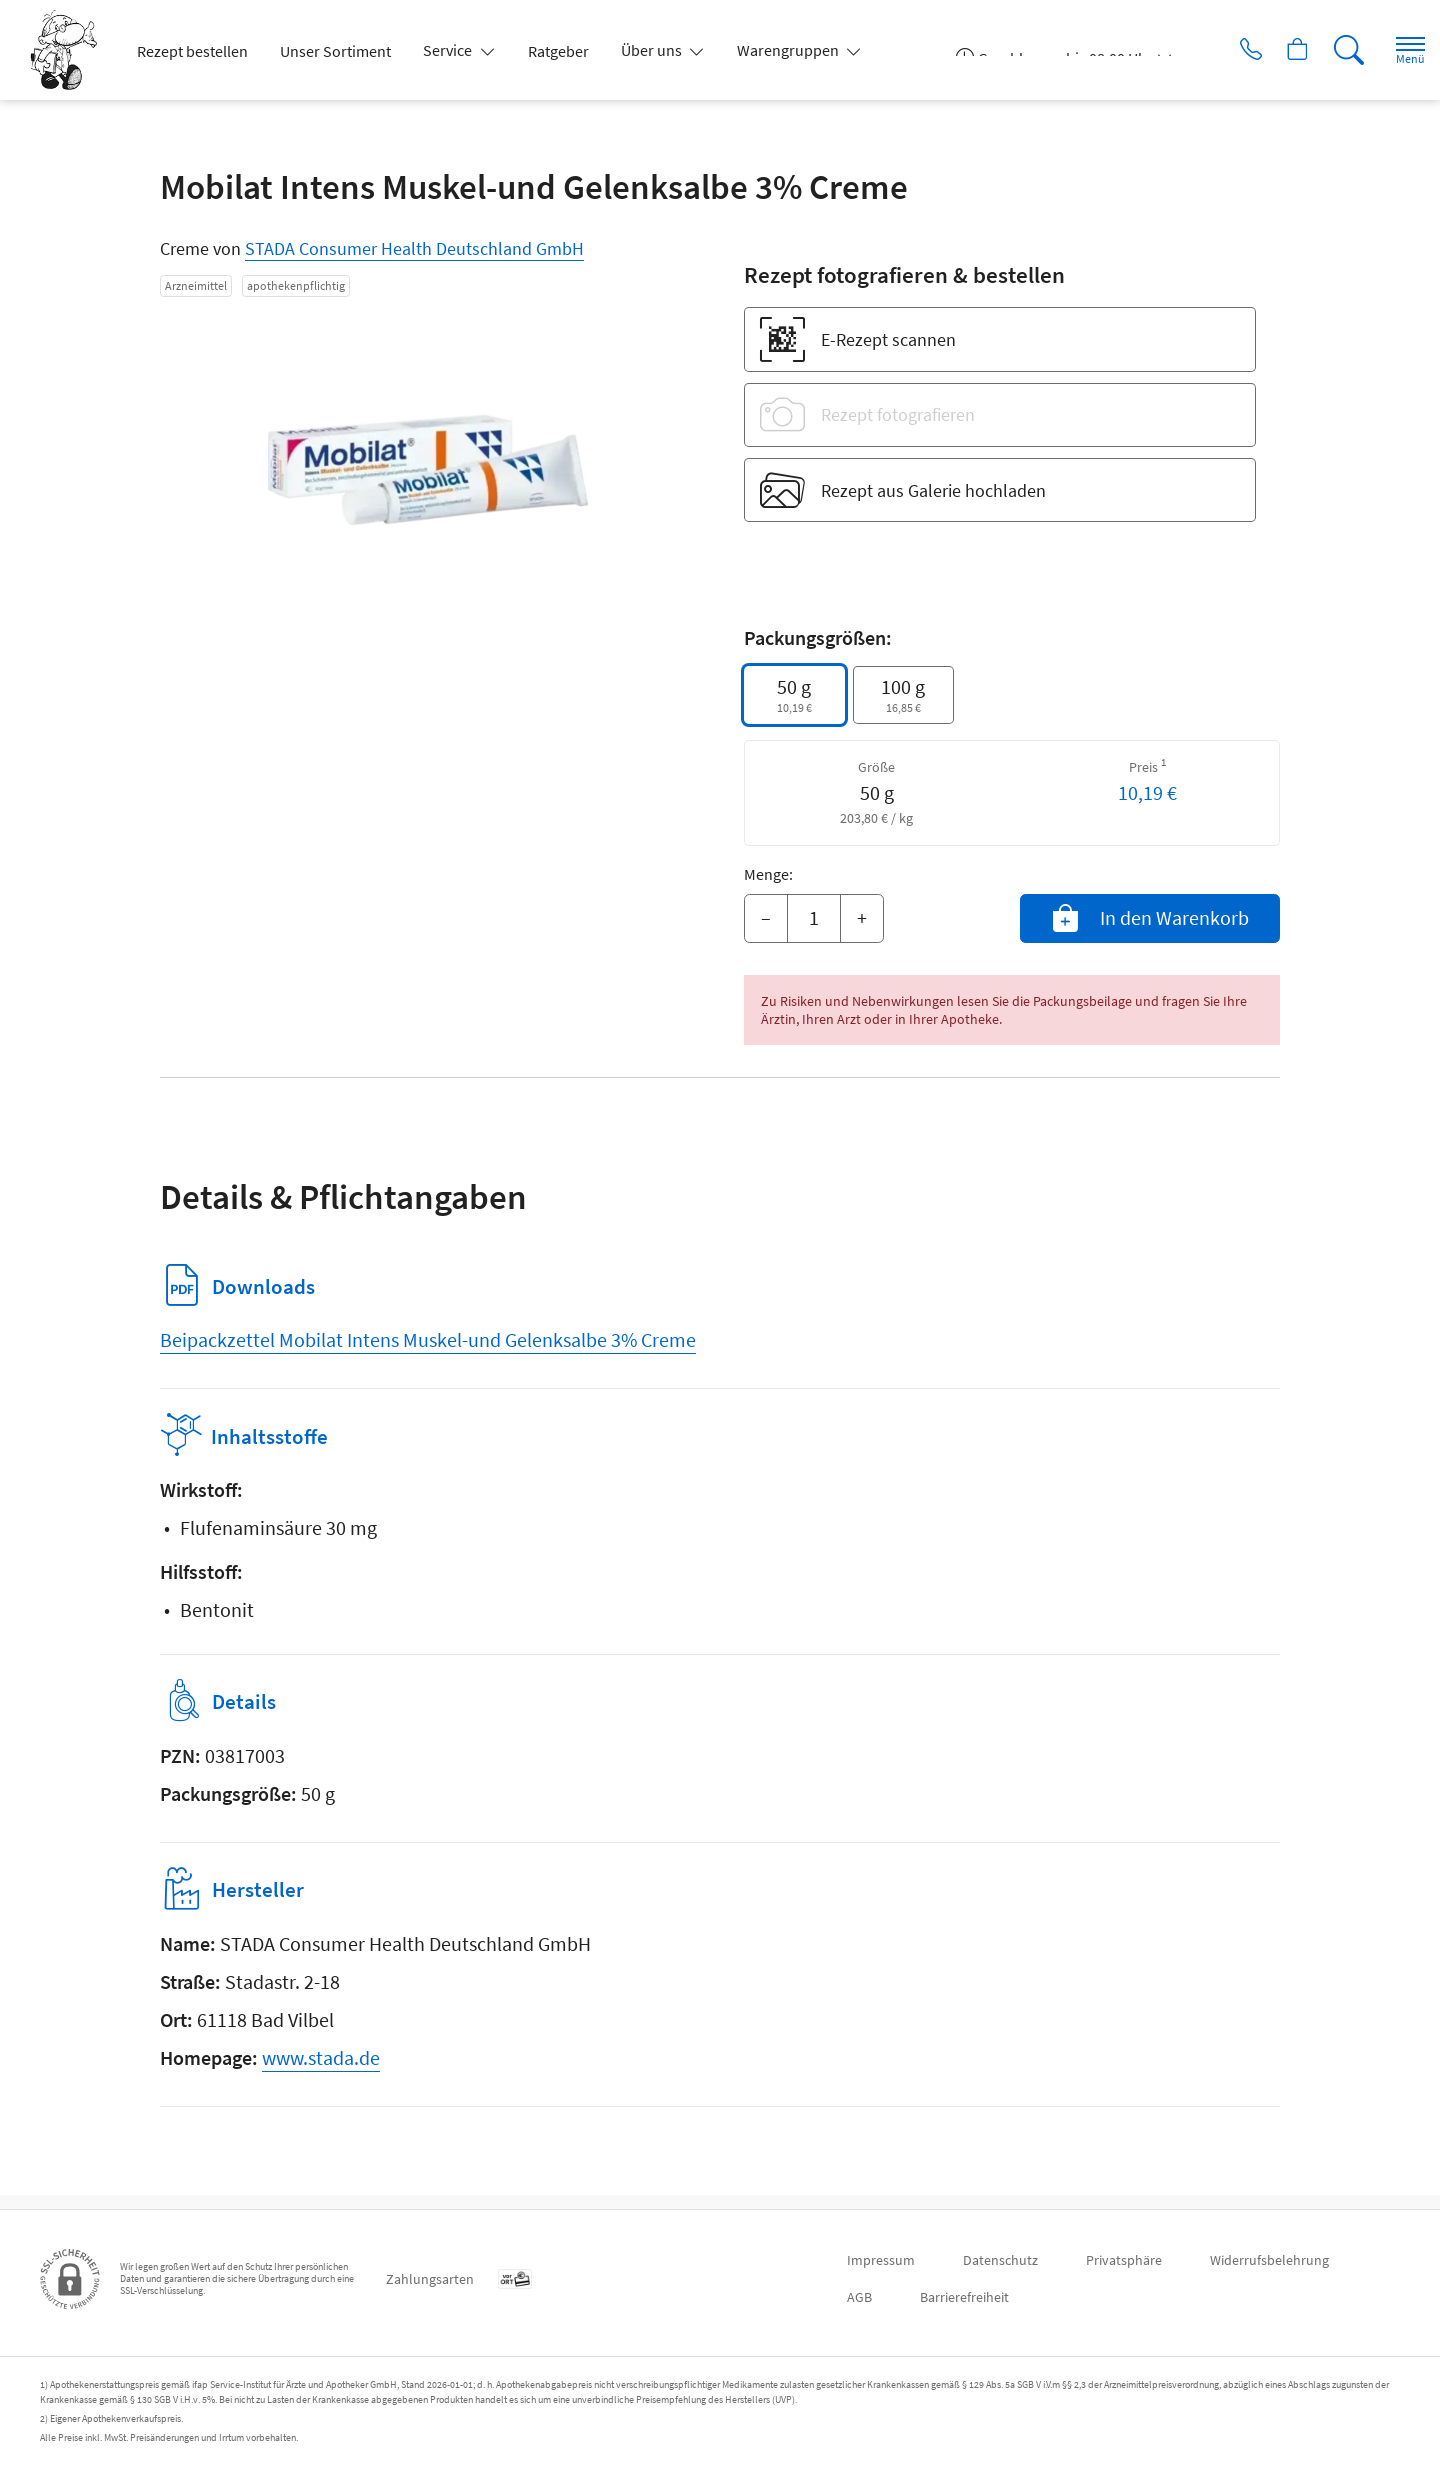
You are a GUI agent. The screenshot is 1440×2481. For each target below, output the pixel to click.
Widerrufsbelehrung (1269, 2260)
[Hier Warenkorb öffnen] (1274, 50)
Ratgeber (558, 51)
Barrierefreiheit (964, 2297)
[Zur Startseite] (71, 50)
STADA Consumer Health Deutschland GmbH (414, 248)
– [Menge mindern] (766, 917)
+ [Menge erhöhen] (862, 917)
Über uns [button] (653, 50)
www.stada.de (321, 2071)
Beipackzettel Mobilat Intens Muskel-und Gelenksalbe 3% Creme (428, 1339)
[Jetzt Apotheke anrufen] (1219, 50)
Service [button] (449, 50)
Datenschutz (1000, 2260)
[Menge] (814, 919)
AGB (859, 2297)
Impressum (881, 2260)
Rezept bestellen (192, 51)
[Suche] (1330, 50)
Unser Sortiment (335, 51)
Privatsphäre (1124, 2260)
